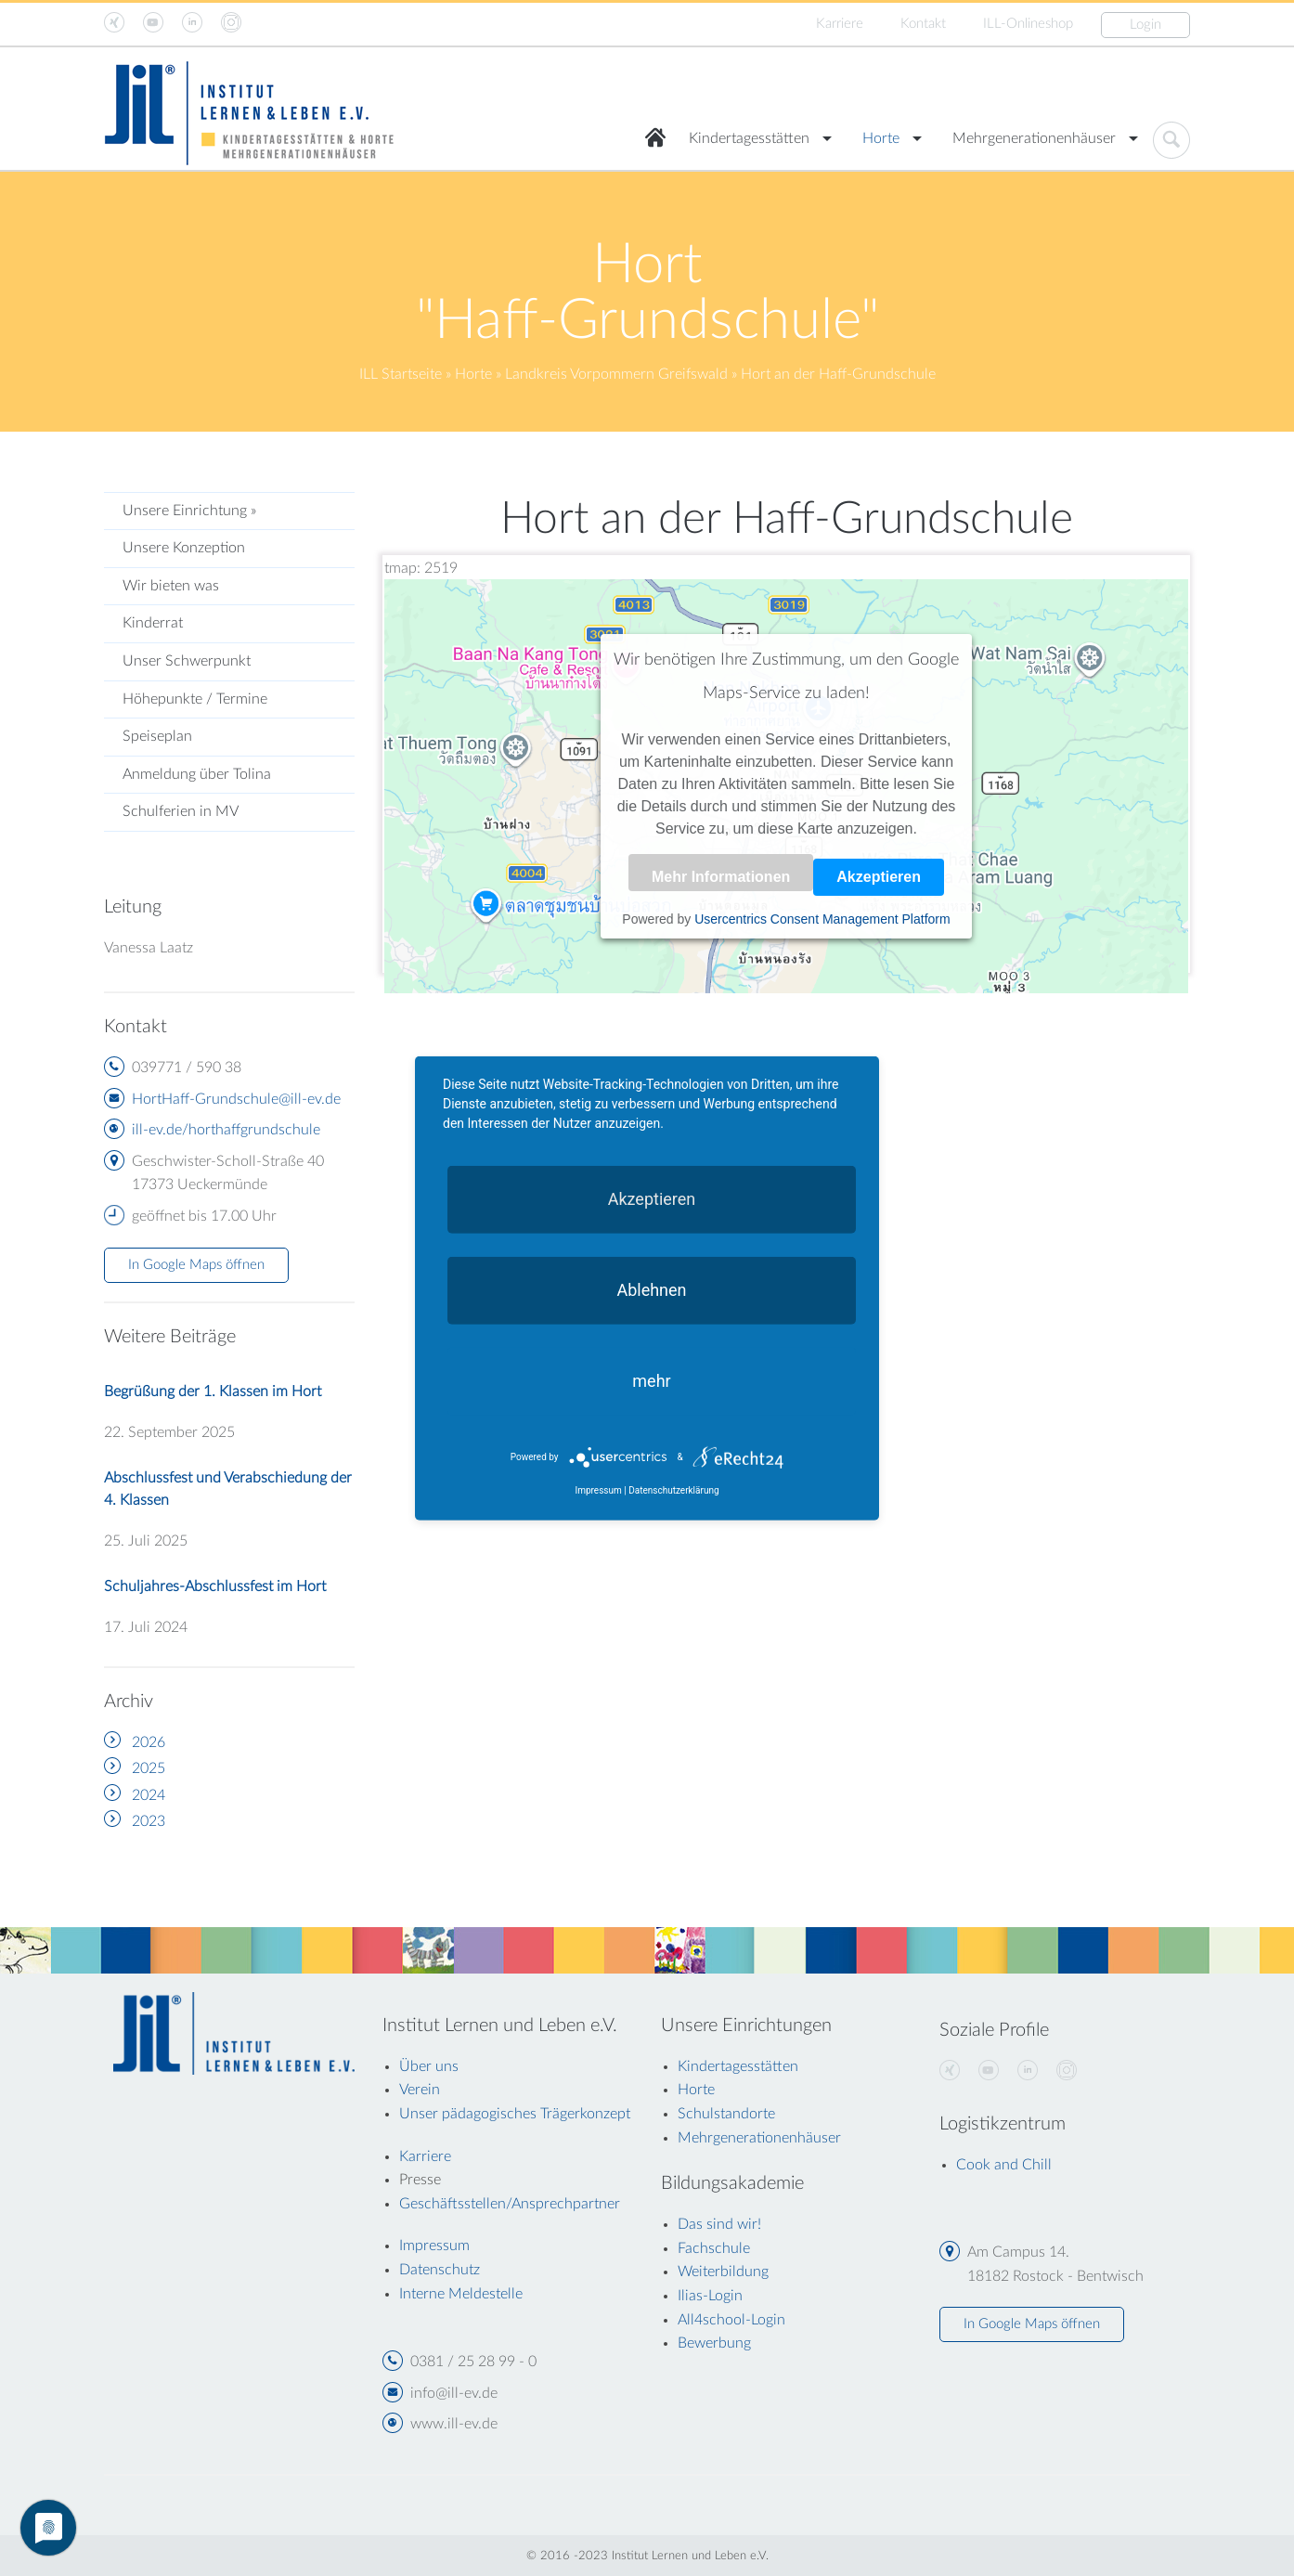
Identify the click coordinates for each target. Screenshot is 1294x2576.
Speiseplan (157, 736)
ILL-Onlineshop (1028, 24)
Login (1145, 25)
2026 (148, 1742)
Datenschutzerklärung (673, 1490)
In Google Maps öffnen (196, 1265)
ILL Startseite (400, 374)
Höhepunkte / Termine (195, 699)
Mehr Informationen (721, 877)
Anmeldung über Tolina (197, 774)
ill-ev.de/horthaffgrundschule (226, 1129)
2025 (148, 1768)
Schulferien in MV (181, 811)
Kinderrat (153, 622)
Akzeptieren (878, 877)
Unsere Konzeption (184, 547)
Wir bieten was (171, 585)
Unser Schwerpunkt (187, 661)
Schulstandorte (726, 2113)
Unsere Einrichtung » (189, 510)
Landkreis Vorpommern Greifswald (616, 374)
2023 (148, 1821)
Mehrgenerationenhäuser (1034, 138)
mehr (651, 1380)
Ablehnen (651, 1289)
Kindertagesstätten (749, 138)
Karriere (839, 24)
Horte (880, 138)
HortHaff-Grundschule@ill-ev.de (236, 1099)
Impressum (598, 1490)
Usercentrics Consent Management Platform (822, 919)
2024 (148, 1795)
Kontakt (923, 24)
